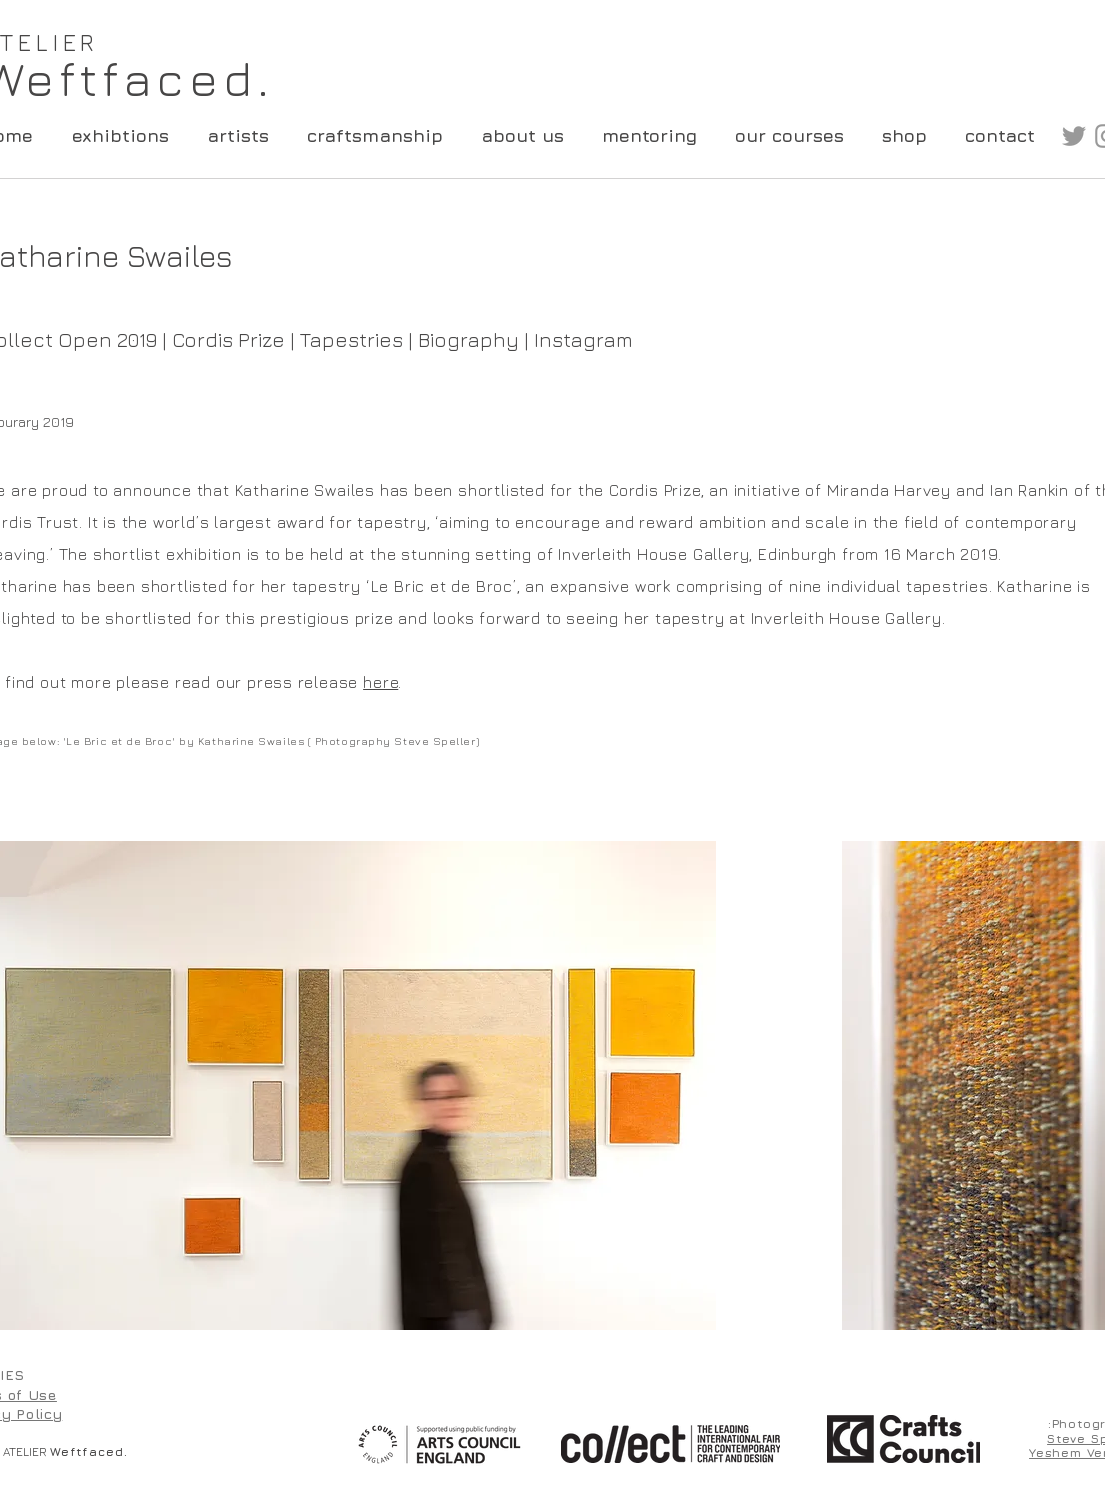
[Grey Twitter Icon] (1074, 136)
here (380, 682)
